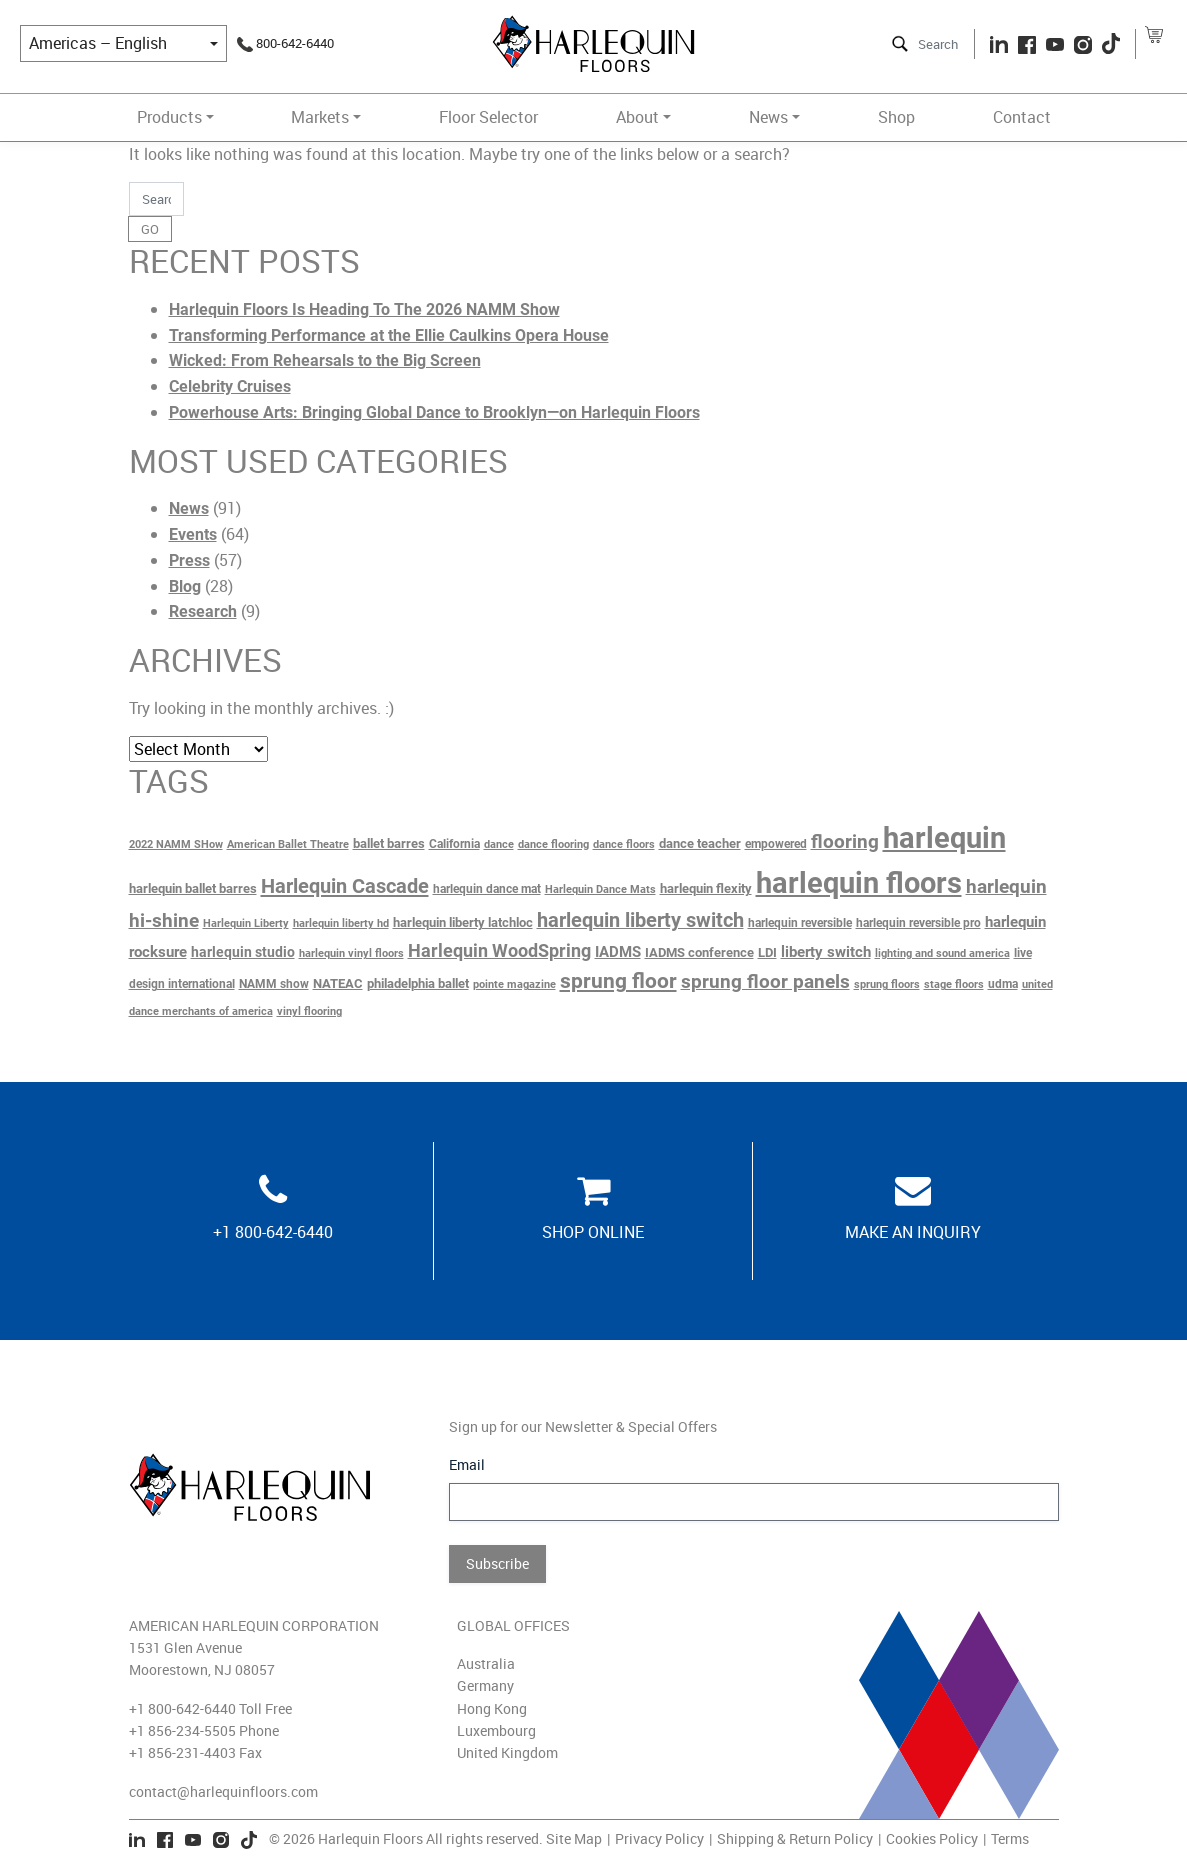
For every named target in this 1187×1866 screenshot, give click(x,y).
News (768, 117)
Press (189, 560)
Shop (896, 117)
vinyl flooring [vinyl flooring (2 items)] (309, 1011)
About (637, 117)
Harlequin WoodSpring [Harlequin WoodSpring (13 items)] (499, 950)
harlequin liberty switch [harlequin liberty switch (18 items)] (640, 920)
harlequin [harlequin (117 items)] (944, 838)
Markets (320, 117)
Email (467, 1464)
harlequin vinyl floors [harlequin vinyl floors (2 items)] (351, 953)
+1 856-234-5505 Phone (204, 1730)
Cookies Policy (932, 1838)
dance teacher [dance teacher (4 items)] (700, 843)
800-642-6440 (285, 43)
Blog (185, 586)
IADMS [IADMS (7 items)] (618, 952)
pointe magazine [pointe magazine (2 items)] (514, 984)
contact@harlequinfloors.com (223, 1791)
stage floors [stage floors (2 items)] (954, 984)
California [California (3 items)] (454, 844)
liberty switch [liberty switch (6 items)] (826, 952)
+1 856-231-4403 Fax (195, 1752)
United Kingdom (507, 1752)
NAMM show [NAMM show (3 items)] (274, 984)
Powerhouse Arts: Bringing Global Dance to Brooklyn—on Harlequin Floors (434, 412)
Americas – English (98, 43)
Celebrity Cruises (230, 386)
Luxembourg (496, 1730)
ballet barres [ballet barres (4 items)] (389, 843)
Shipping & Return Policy (795, 1838)
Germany (485, 1685)
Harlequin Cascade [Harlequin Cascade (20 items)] (345, 886)
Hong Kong (492, 1708)
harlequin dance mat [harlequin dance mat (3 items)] (487, 889)
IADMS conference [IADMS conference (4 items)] (699, 952)
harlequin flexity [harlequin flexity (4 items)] (706, 888)
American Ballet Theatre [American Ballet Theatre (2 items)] (288, 844)
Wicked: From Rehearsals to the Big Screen (325, 360)
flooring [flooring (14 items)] (845, 842)
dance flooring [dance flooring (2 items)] (553, 844)
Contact (1022, 117)
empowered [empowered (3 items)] (776, 844)
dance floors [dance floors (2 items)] (624, 844)
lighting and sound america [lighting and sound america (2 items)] (942, 953)
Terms (1010, 1838)
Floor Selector (488, 117)
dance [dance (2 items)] (499, 844)
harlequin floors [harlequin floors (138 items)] (859, 883)
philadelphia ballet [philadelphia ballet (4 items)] (418, 983)
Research (203, 611)
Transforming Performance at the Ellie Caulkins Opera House (389, 335)
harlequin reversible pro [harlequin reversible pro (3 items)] (918, 923)
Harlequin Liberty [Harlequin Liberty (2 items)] (246, 923)
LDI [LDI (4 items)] (767, 952)
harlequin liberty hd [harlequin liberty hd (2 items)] (341, 923)
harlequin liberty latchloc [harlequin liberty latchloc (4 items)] (463, 922)
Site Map (574, 1838)
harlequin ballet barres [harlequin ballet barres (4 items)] (193, 888)
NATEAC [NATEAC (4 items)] (338, 983)
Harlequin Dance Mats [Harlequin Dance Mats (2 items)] (600, 889)
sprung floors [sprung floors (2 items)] (887, 984)
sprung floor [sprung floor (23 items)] (618, 981)
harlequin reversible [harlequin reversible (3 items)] (800, 923)
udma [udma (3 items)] (1003, 984)
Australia (486, 1663)
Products (169, 117)
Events (193, 534)
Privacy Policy (659, 1838)
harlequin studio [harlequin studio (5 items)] (243, 952)
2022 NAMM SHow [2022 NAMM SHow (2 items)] (176, 844)
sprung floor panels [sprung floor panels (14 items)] (765, 982)
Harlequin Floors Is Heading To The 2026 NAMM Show (364, 309)
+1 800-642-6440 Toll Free (210, 1708)
